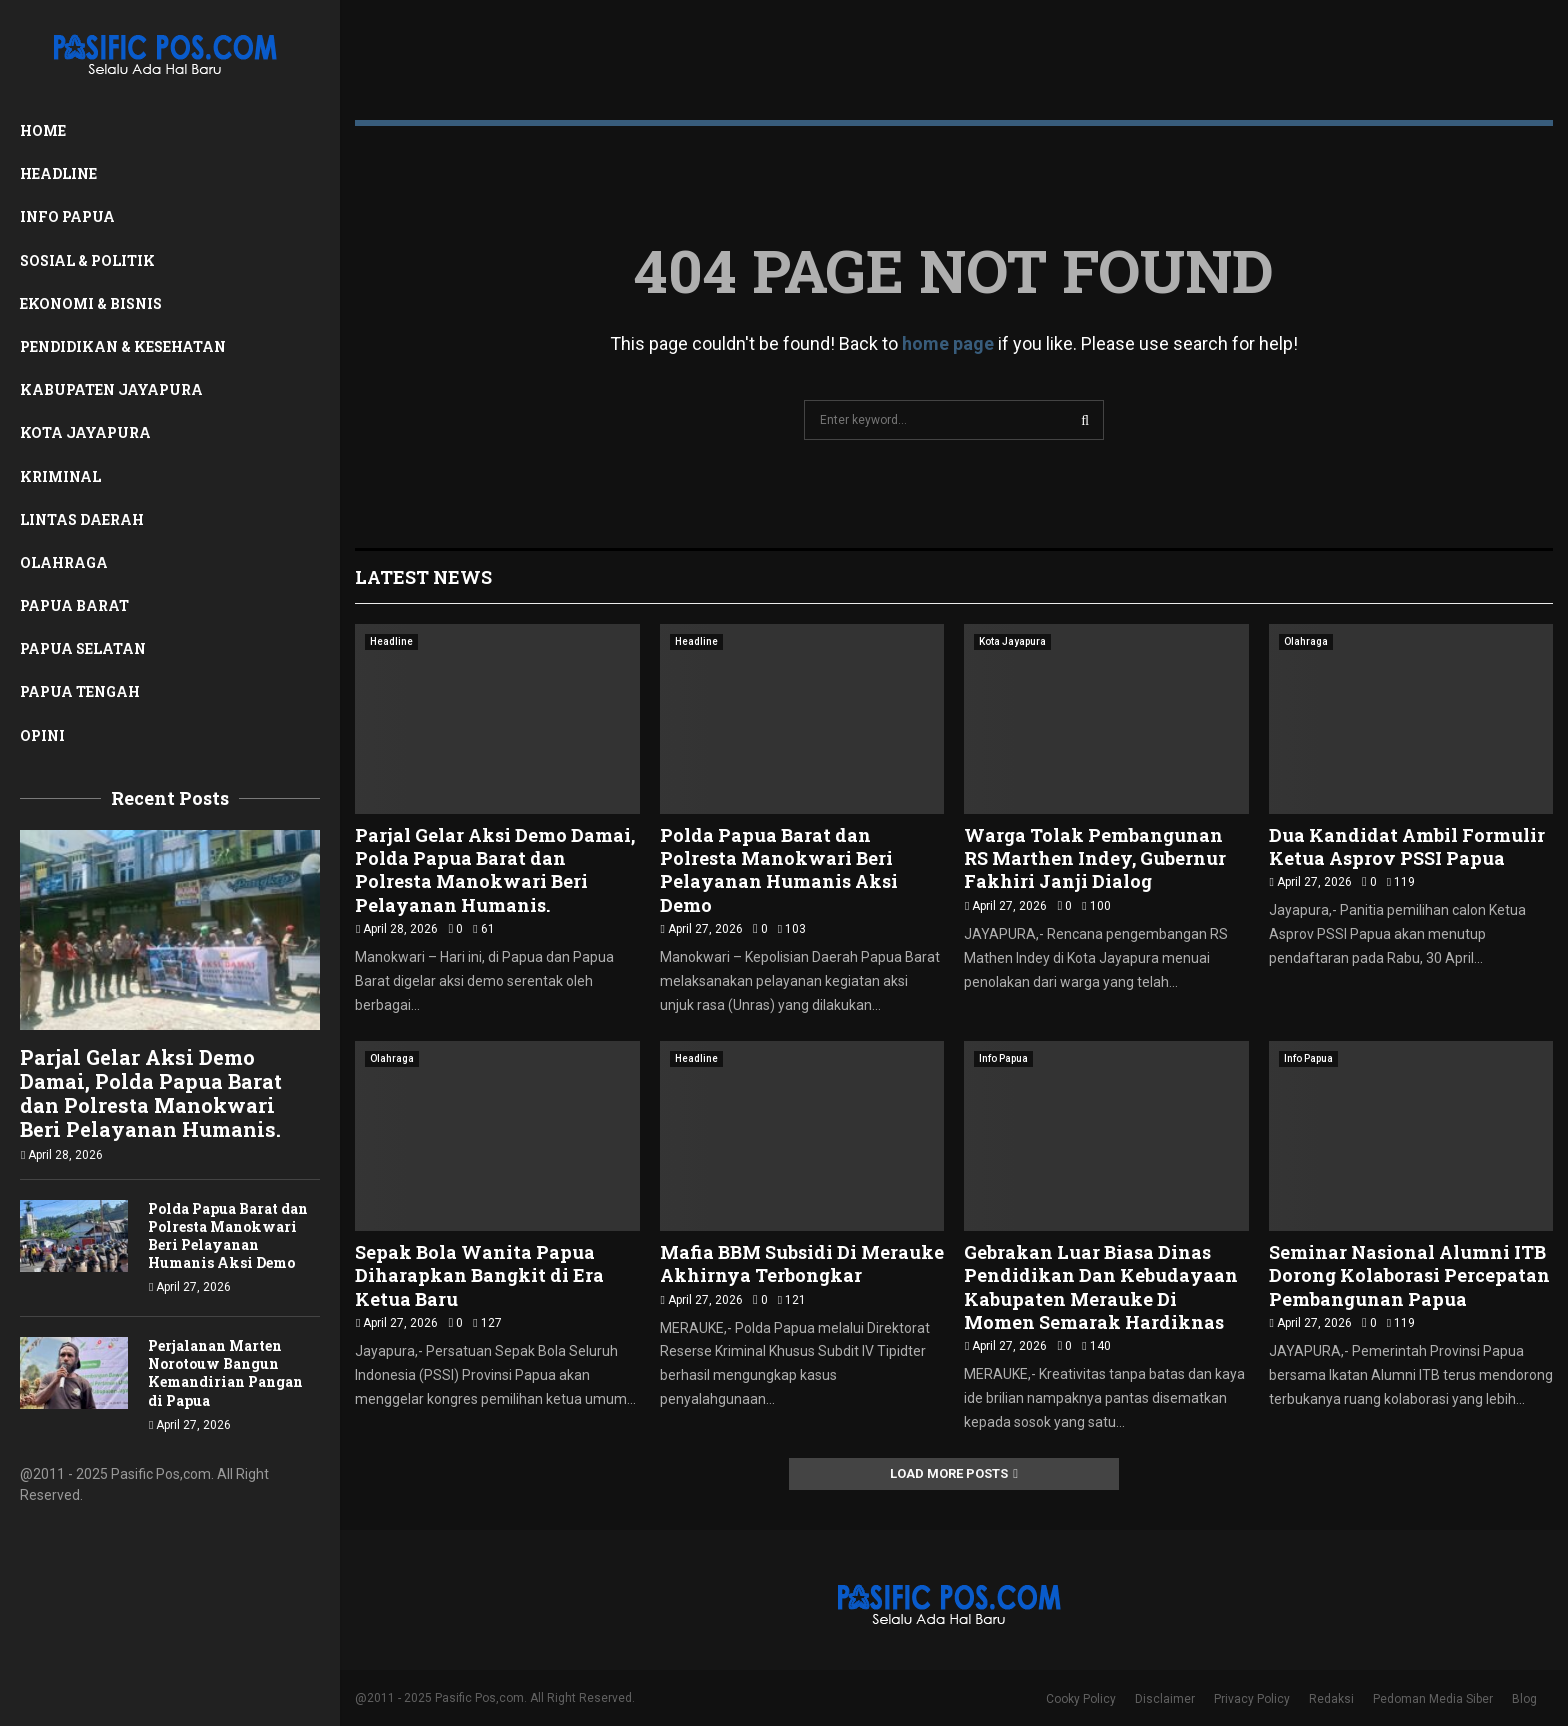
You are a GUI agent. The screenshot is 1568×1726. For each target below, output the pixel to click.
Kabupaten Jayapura (111, 389)
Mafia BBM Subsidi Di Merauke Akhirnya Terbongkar (802, 1263)
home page (948, 343)
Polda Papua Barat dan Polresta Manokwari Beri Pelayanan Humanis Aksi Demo (228, 1235)
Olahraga (64, 562)
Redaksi (1331, 1699)
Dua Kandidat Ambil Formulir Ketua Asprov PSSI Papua (1407, 846)
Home (43, 130)
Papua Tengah (80, 691)
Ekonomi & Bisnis (91, 303)
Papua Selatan (83, 648)
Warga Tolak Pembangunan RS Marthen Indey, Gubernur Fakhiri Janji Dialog (1095, 858)
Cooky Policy (1081, 1699)
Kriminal (60, 476)
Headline (58, 173)
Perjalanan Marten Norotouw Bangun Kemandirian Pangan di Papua (225, 1372)
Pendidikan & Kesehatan (123, 346)
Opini (42, 735)
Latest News (423, 577)
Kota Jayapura (85, 432)
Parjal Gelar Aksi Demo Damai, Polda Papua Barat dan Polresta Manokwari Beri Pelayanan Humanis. (151, 1093)
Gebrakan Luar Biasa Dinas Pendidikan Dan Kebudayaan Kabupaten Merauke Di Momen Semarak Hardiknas (1101, 1287)
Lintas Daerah (82, 519)
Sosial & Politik (87, 260)
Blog (1524, 1699)
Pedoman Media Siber (1433, 1699)
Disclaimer (1165, 1699)
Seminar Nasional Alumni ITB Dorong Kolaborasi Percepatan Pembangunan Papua (1409, 1275)
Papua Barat (74, 605)
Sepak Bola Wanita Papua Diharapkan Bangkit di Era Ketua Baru (479, 1275)
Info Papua (67, 216)
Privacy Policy (1252, 1699)
